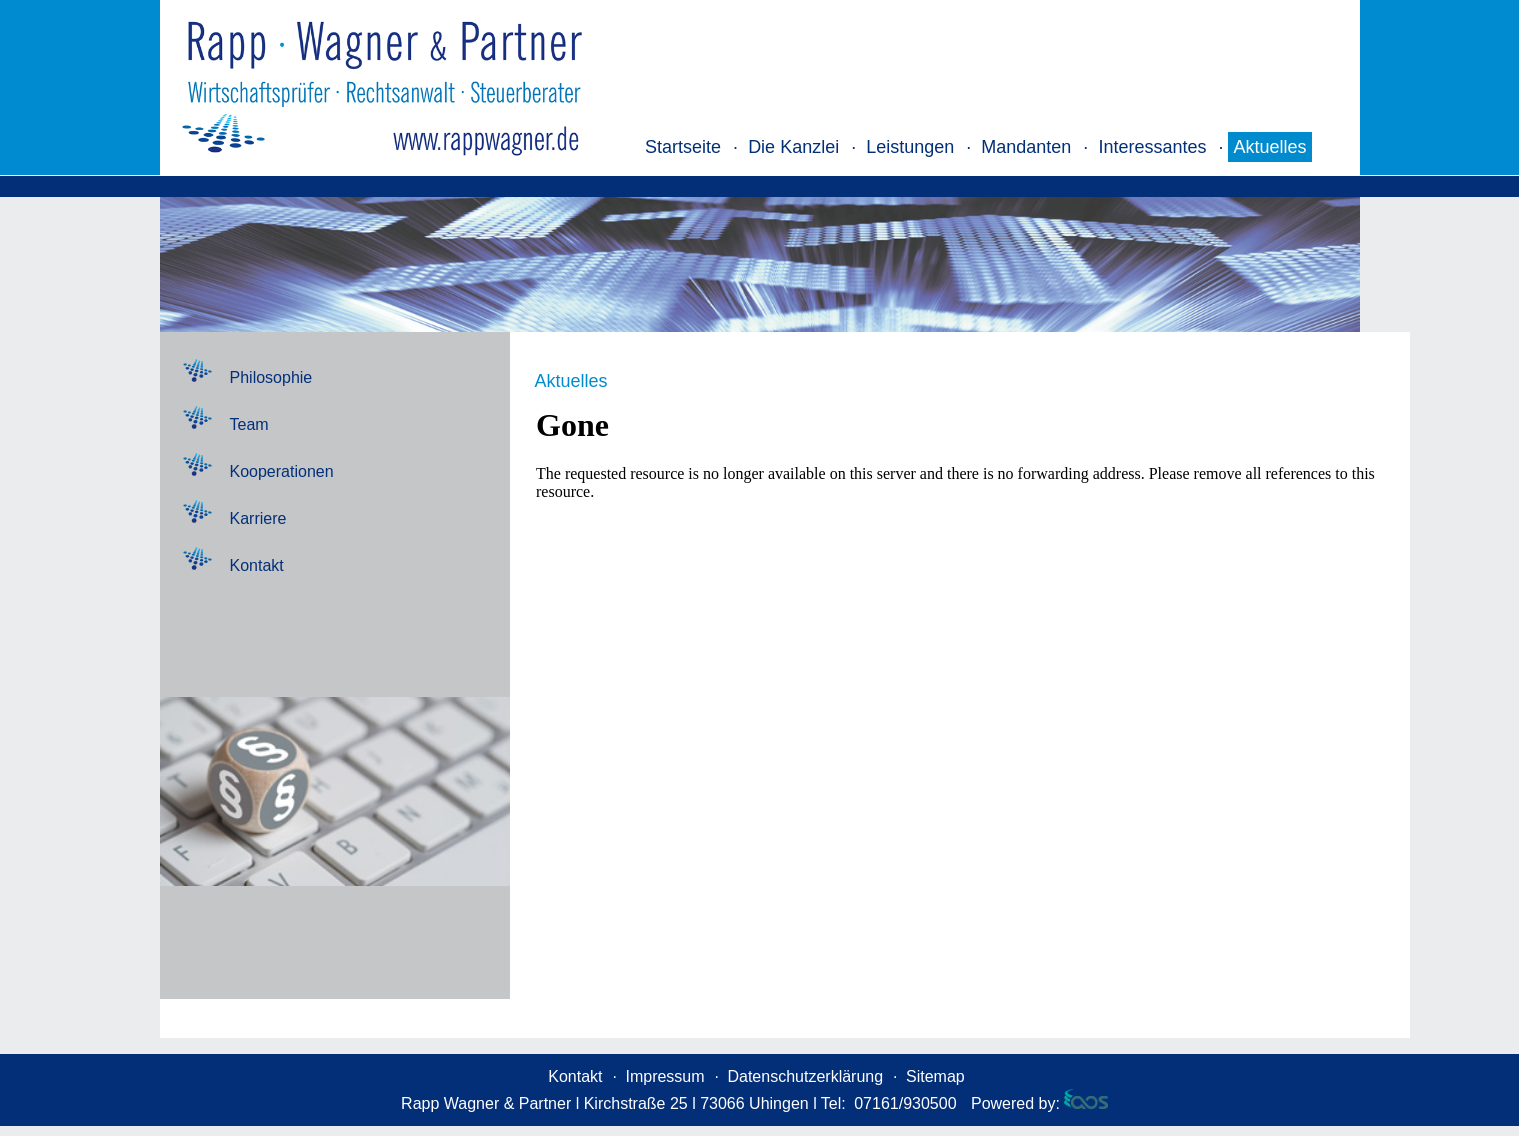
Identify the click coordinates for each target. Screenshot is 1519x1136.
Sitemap (935, 1076)
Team (249, 424)
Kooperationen (282, 471)
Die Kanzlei (793, 147)
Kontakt (257, 565)
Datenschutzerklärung (805, 1076)
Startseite (683, 147)
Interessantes (1152, 147)
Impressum (664, 1076)
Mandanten (1026, 147)
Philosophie (271, 377)
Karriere (258, 518)
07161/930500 (905, 1103)
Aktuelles (1269, 147)
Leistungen (910, 147)
